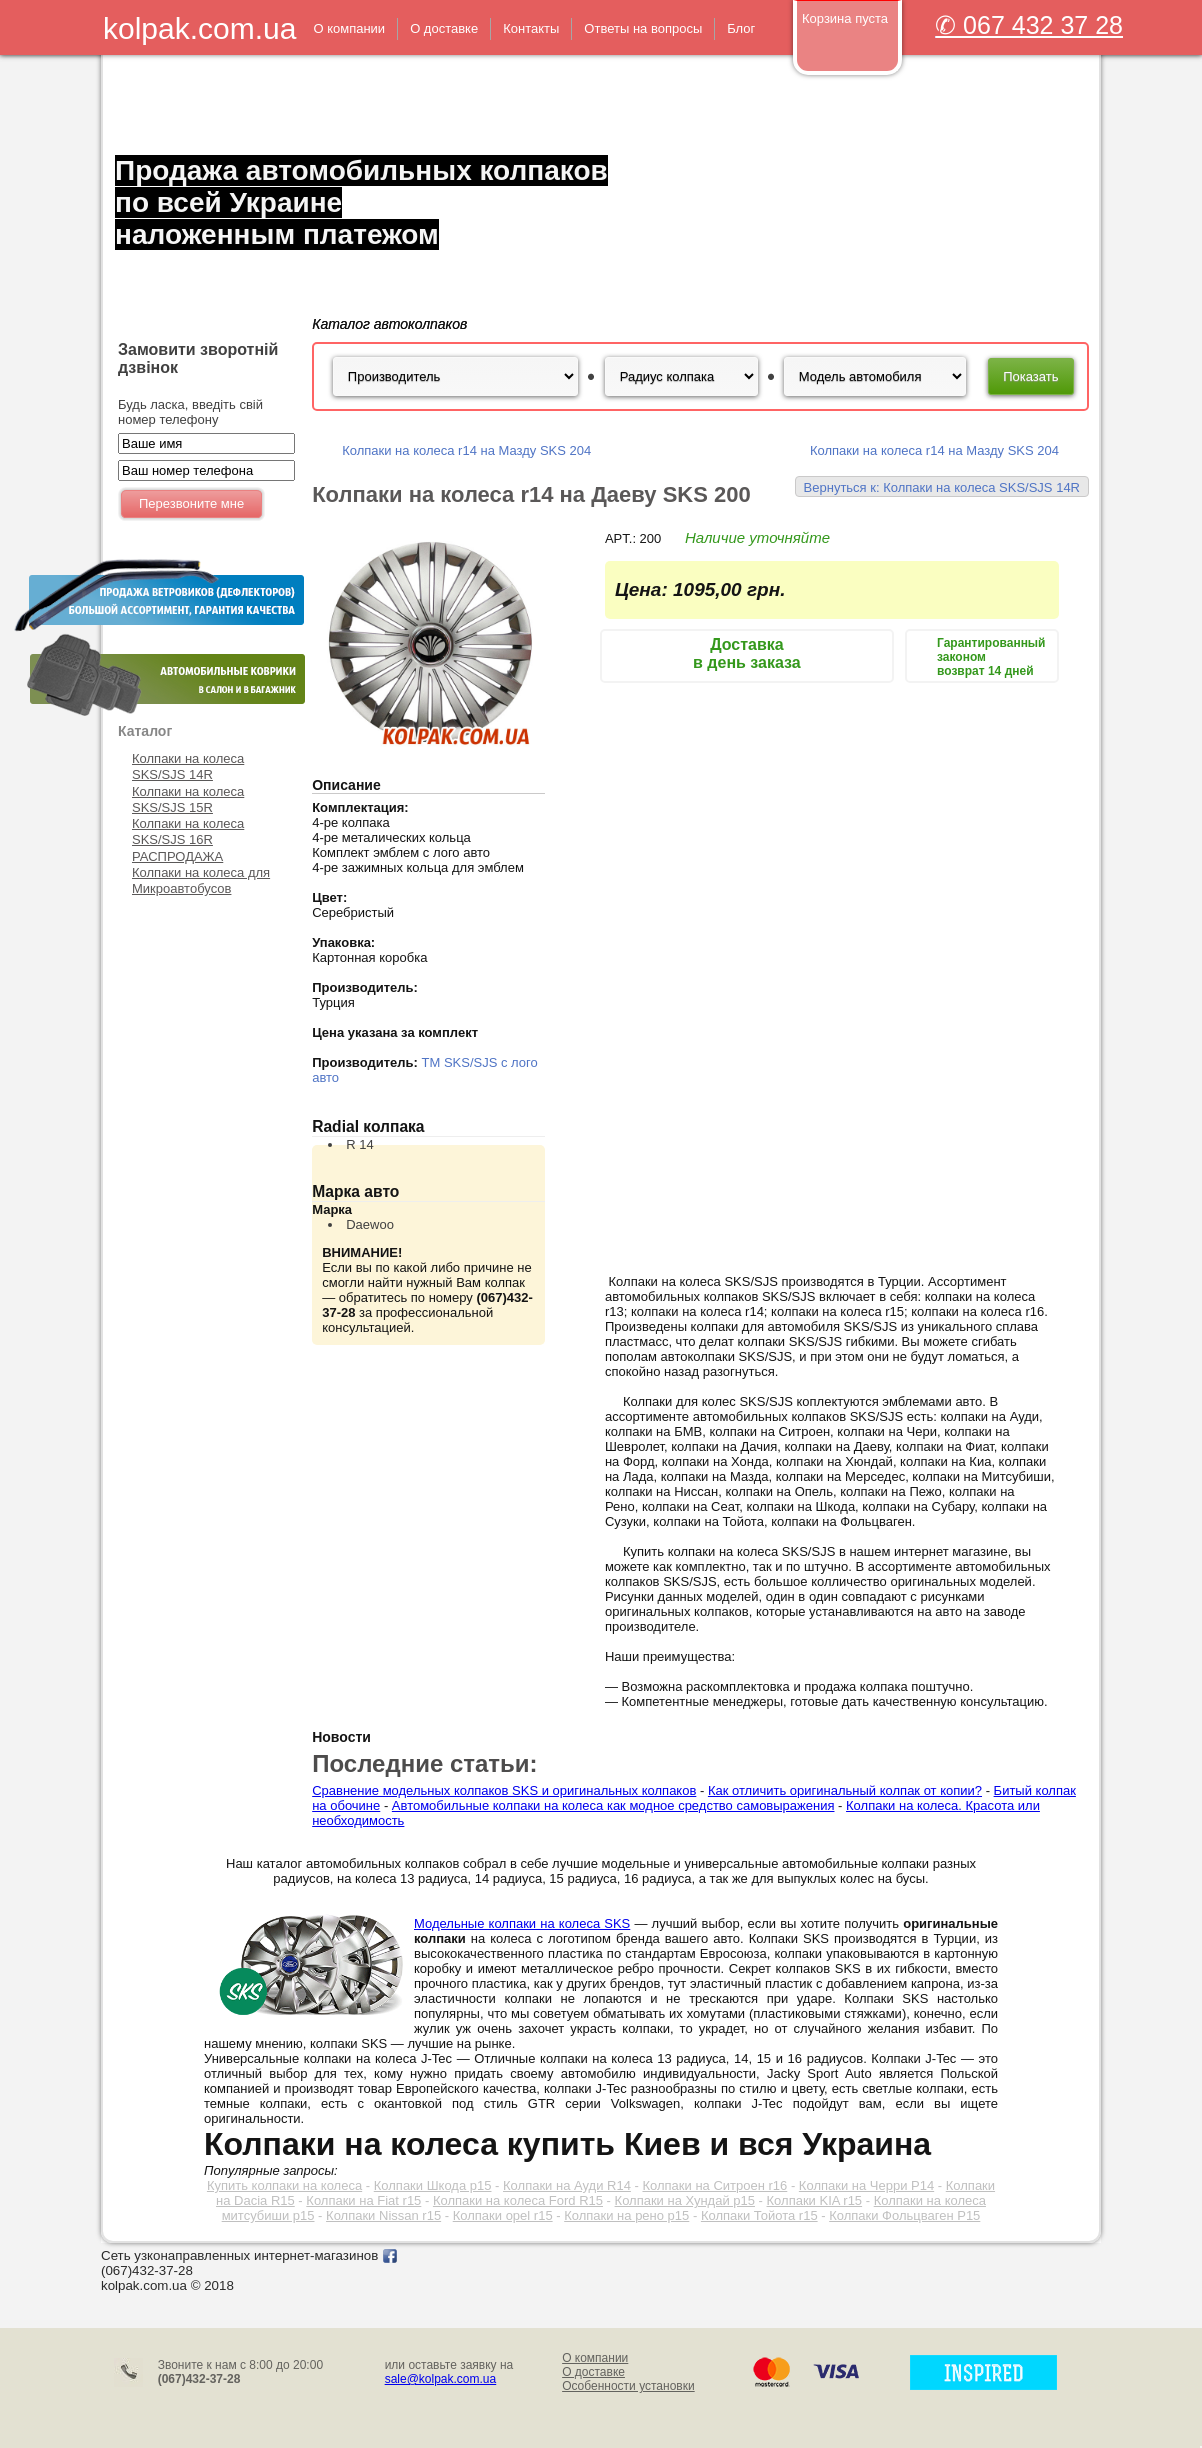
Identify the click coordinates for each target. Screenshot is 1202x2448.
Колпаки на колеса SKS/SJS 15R (188, 799)
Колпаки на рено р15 (626, 2215)
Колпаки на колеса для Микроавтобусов (201, 880)
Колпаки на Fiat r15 (363, 2200)
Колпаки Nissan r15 (383, 2215)
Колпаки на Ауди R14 (567, 2185)
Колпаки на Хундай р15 (685, 2200)
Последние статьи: (424, 1763)
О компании (595, 2358)
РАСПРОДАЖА (177, 856)
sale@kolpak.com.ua (441, 2379)
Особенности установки (628, 2386)
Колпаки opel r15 (503, 2215)
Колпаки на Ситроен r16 (714, 2185)
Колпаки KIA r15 (815, 2200)
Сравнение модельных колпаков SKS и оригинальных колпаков (504, 1790)
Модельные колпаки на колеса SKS (522, 1923)
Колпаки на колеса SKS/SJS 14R (188, 766)
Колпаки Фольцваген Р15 (904, 2215)
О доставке (593, 2372)
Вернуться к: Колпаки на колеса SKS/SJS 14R (942, 487)
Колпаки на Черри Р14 (866, 2185)
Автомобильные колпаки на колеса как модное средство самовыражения (613, 1805)
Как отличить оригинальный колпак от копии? (845, 1790)
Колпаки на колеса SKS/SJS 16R (188, 831)
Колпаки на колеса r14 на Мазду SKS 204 (466, 450)
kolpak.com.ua (199, 28)
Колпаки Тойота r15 (759, 2215)
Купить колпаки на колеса (284, 2185)
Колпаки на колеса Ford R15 (518, 2200)
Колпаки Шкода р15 (433, 2185)
